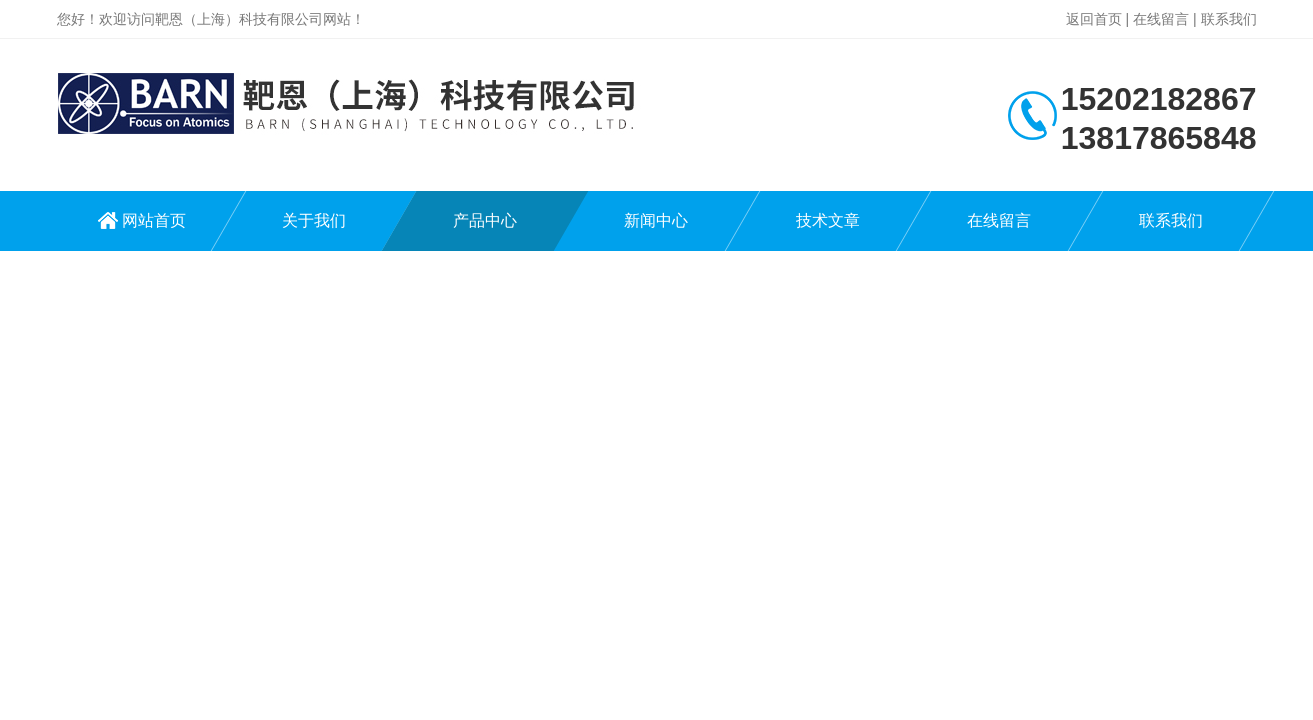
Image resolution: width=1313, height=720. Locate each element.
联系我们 (1229, 19)
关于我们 (314, 220)
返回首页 (1094, 19)
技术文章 (828, 220)
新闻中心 (656, 220)
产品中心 (485, 220)
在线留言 (1161, 19)
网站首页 (154, 220)
